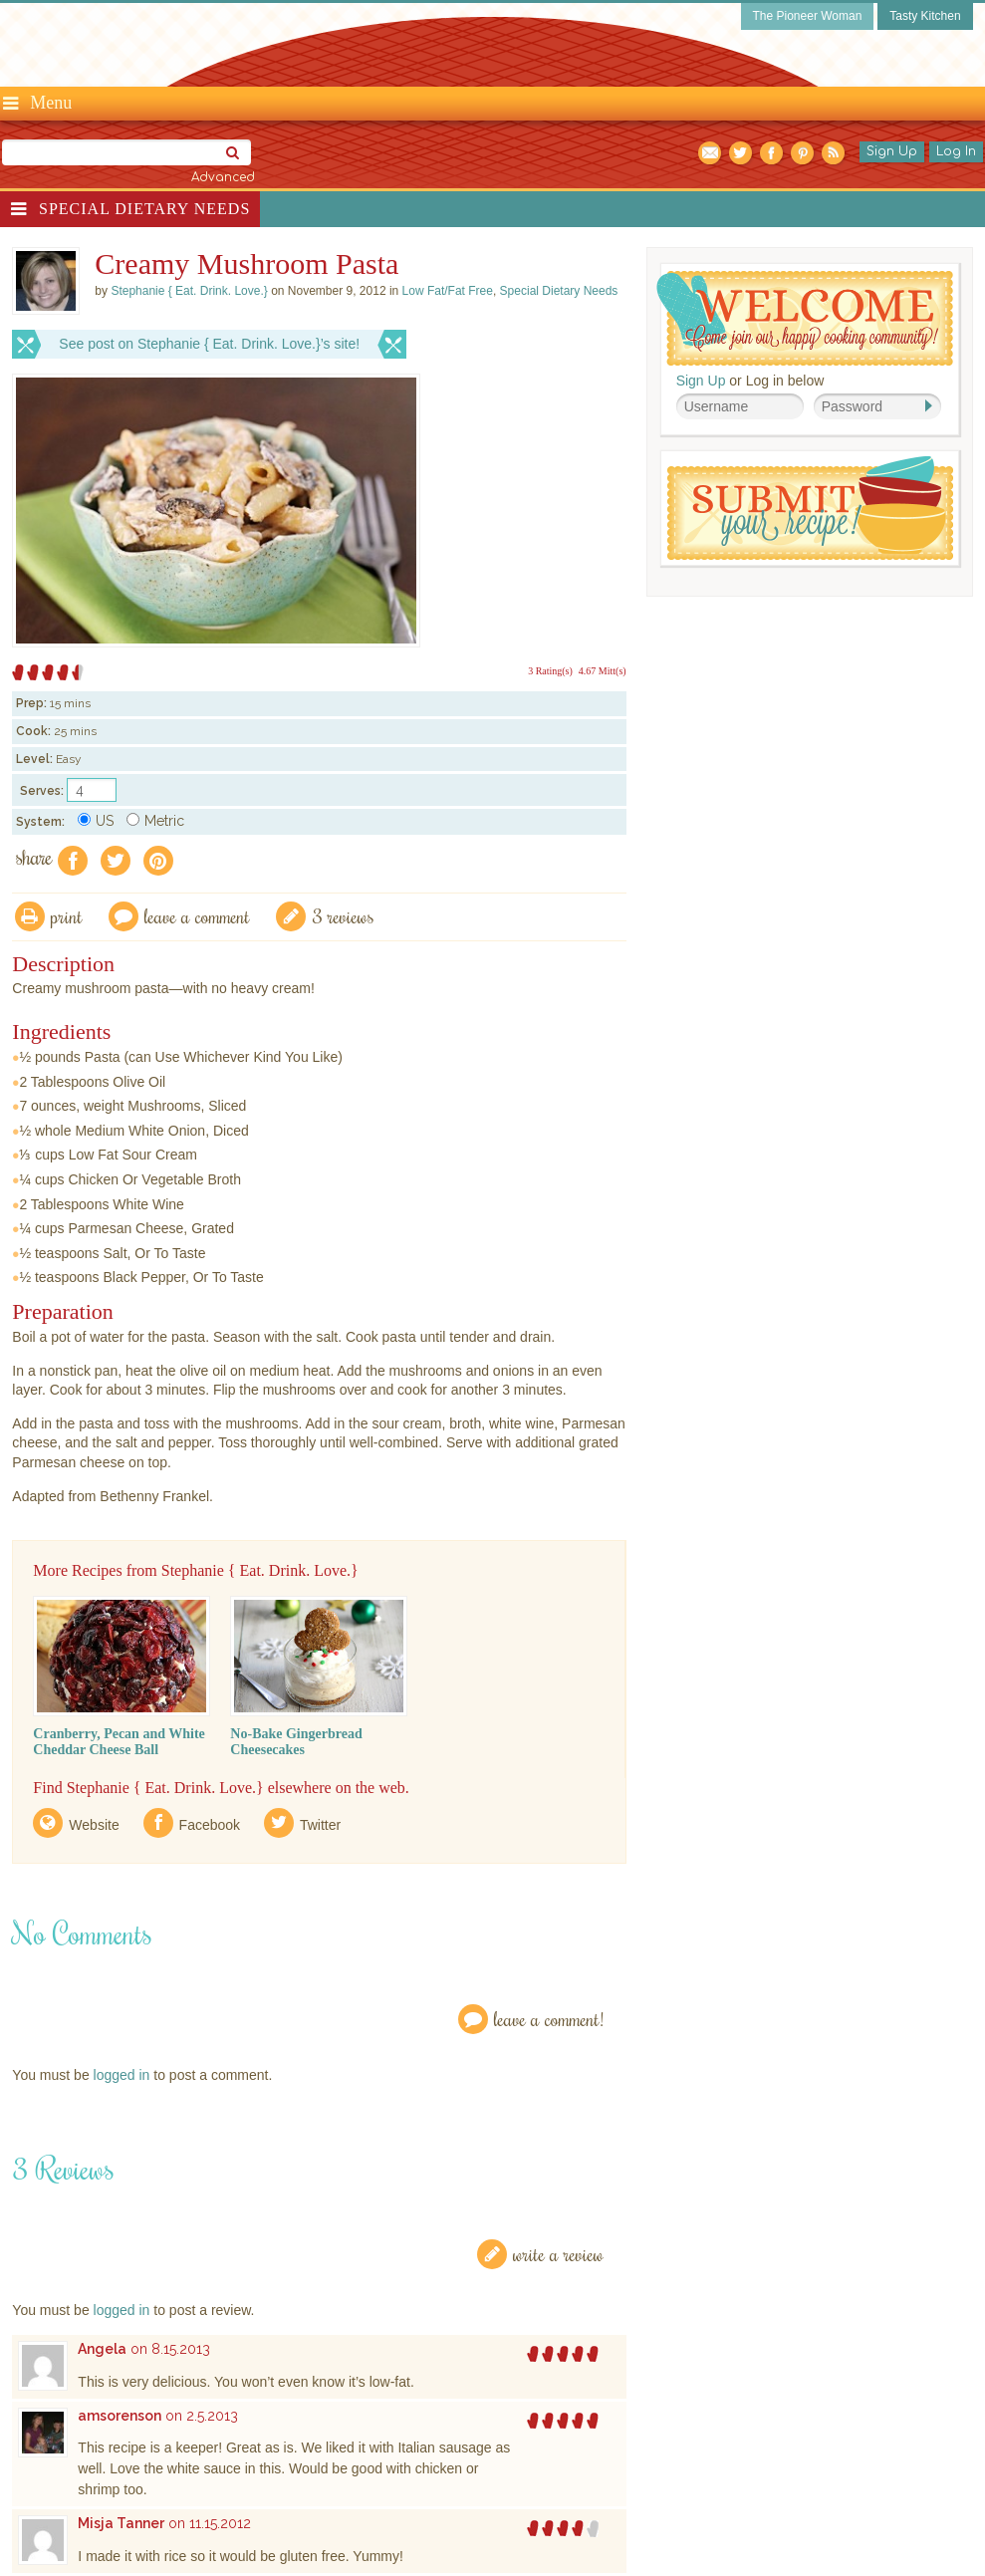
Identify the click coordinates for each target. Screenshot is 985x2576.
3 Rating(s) (550, 670)
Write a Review (558, 2253)
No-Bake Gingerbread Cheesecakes (296, 1741)
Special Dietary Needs (144, 208)
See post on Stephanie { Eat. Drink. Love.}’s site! (209, 344)
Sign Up (891, 151)
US (96, 821)
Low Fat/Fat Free (447, 291)
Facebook (209, 1825)
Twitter (320, 1825)
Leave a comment (197, 915)
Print (67, 915)
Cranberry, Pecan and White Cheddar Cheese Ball (118, 1741)
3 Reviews (343, 915)
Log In (956, 151)
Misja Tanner (121, 2523)
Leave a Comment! (549, 2018)
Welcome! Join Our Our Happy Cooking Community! (804, 318)
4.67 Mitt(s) (602, 670)
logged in (122, 2075)
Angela (102, 2349)
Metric (155, 821)
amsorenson (119, 2416)
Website (94, 1825)
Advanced (223, 177)
